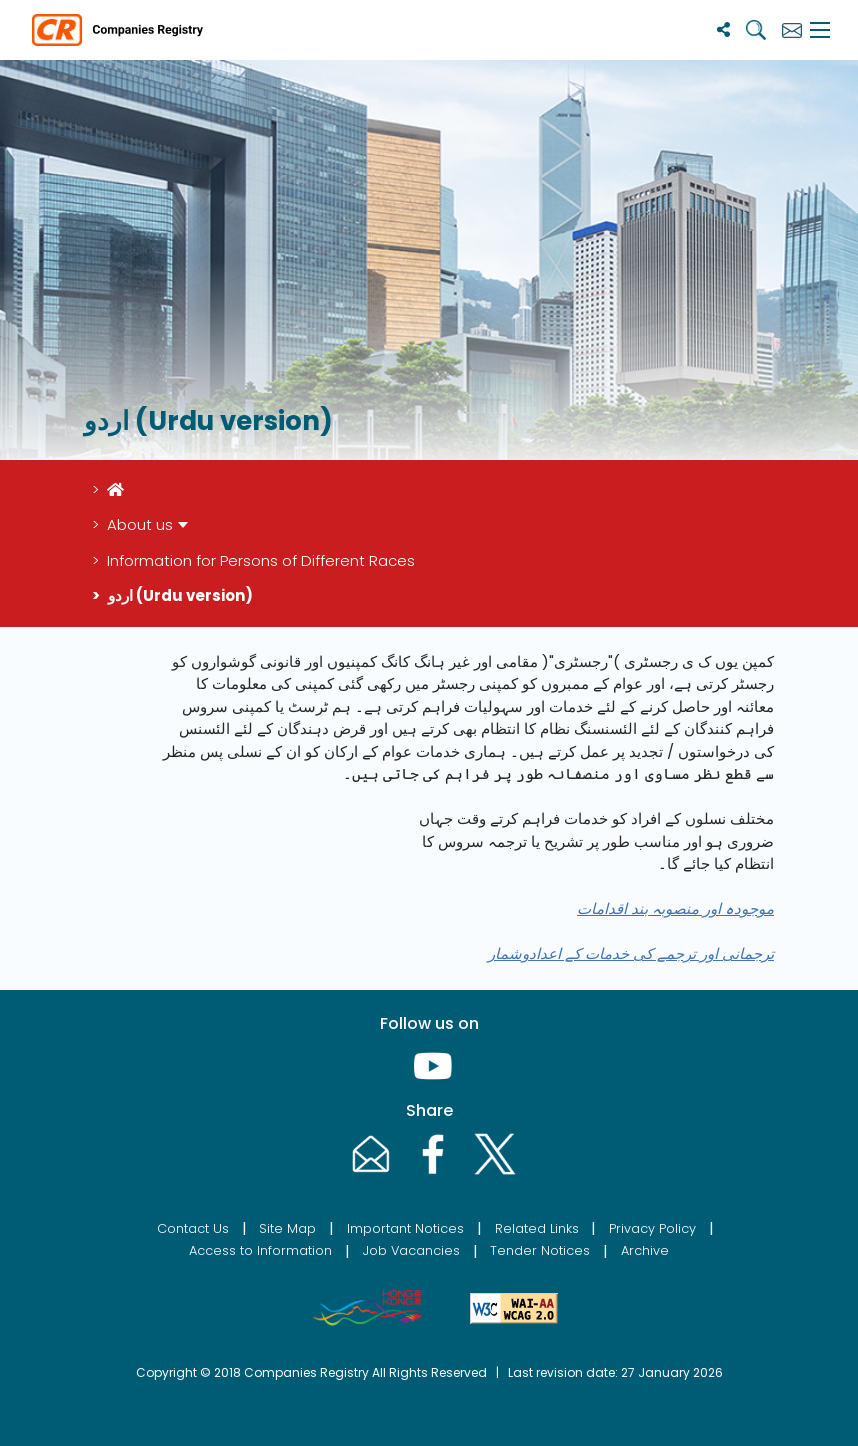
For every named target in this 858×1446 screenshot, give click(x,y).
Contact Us (193, 1228)
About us (140, 524)
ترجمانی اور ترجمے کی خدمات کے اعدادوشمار (631, 953)
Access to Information (260, 1250)
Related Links (537, 1228)
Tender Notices (540, 1250)
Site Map (287, 1228)
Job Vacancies (411, 1250)
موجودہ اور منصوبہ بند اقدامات (675, 908)
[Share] (723, 29)
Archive (645, 1250)
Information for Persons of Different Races (261, 560)
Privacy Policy (652, 1228)
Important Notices (405, 1228)
